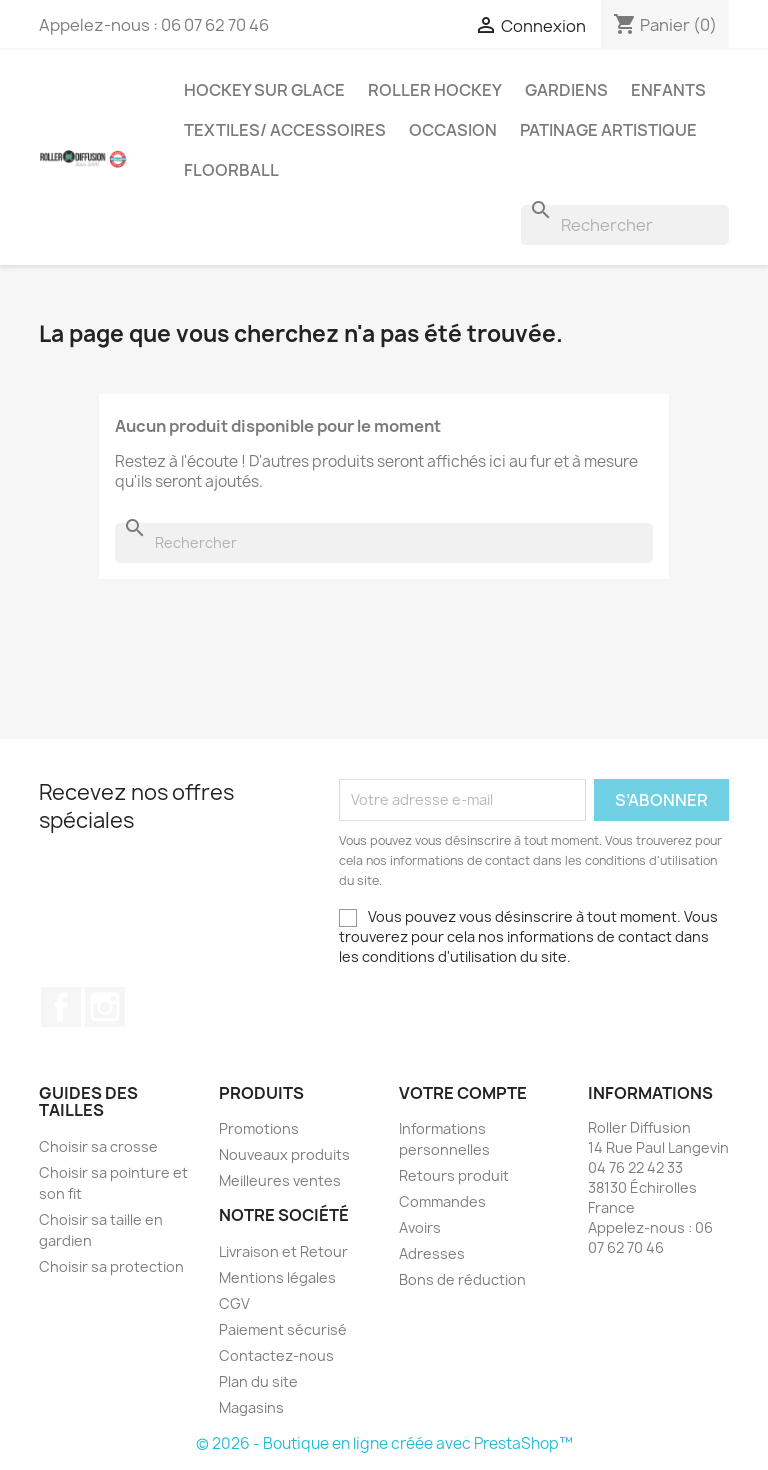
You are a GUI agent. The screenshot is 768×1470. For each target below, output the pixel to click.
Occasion (453, 130)
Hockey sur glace (264, 90)
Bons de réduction (462, 1279)
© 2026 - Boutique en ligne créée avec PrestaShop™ (384, 1443)
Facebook (61, 1007)
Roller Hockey (435, 90)
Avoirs (420, 1227)
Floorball (231, 170)
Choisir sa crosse (98, 1146)
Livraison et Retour (283, 1251)
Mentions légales (277, 1277)
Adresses (432, 1253)
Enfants (668, 90)
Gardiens (566, 90)
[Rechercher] (625, 225)
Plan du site (258, 1381)
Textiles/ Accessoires (285, 130)
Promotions (259, 1128)
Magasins (251, 1407)
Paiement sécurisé (283, 1329)
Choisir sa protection (111, 1266)
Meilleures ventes (280, 1180)
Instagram (105, 1007)
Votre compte (463, 1093)
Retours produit (454, 1175)
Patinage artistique (608, 130)
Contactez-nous (276, 1355)
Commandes (442, 1201)
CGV (234, 1303)
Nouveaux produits (284, 1154)
